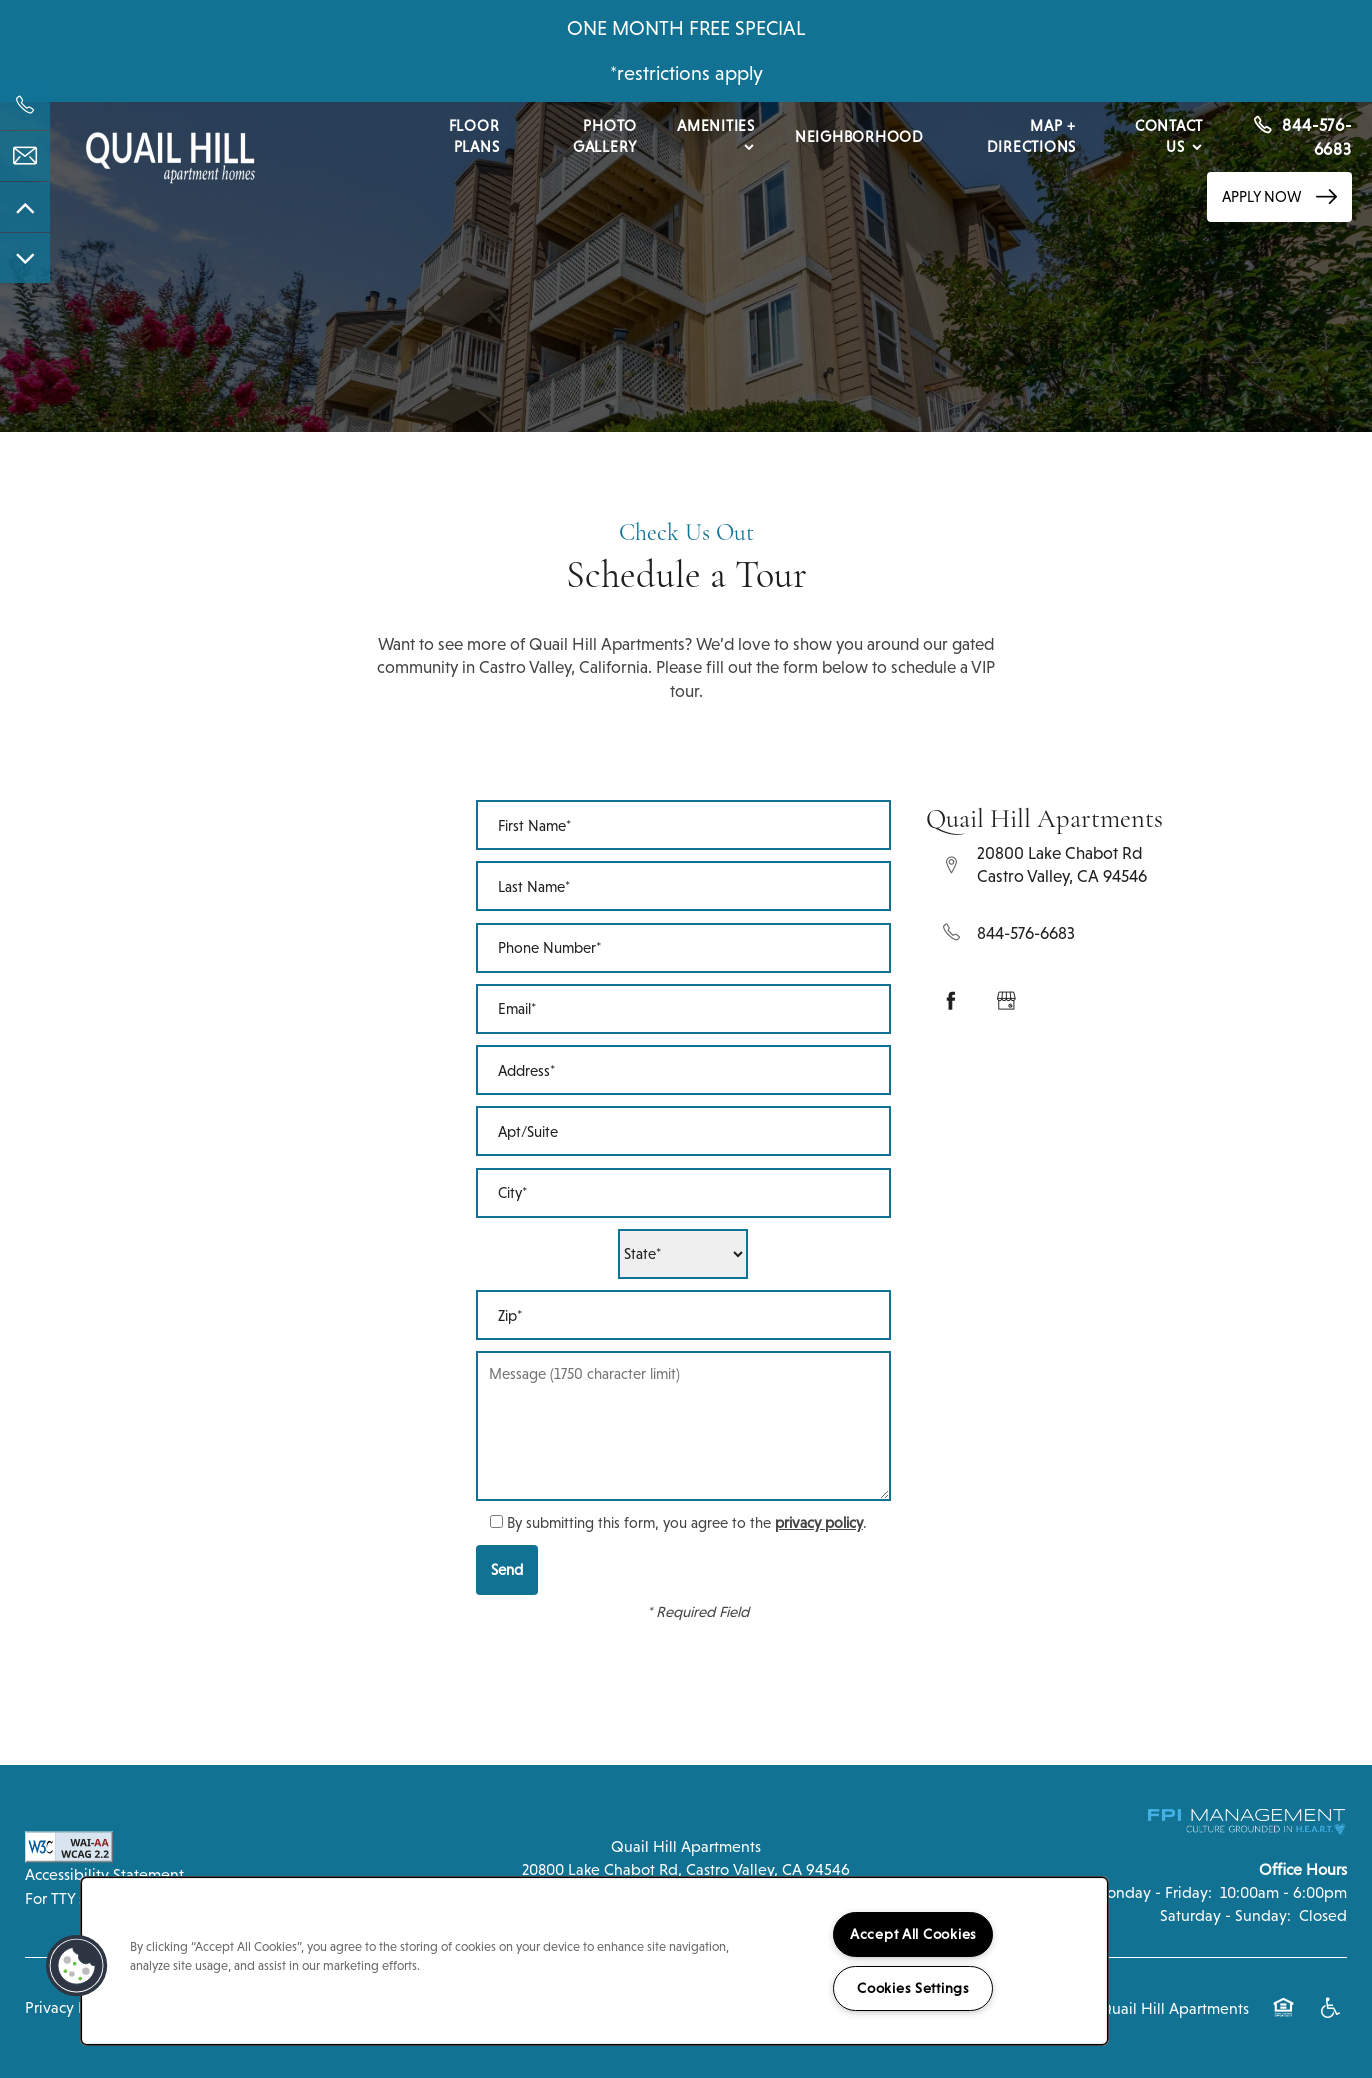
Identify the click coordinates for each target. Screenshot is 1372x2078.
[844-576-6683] (25, 105)
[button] (1279, 197)
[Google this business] (1006, 1001)
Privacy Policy (72, 2007)
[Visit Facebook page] (951, 1001)
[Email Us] (25, 156)
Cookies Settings (913, 1988)
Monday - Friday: (1152, 1892)
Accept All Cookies (913, 1934)
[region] (594, 1961)
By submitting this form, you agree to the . (687, 1522)
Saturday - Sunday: (1225, 1915)
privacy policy (819, 1522)
